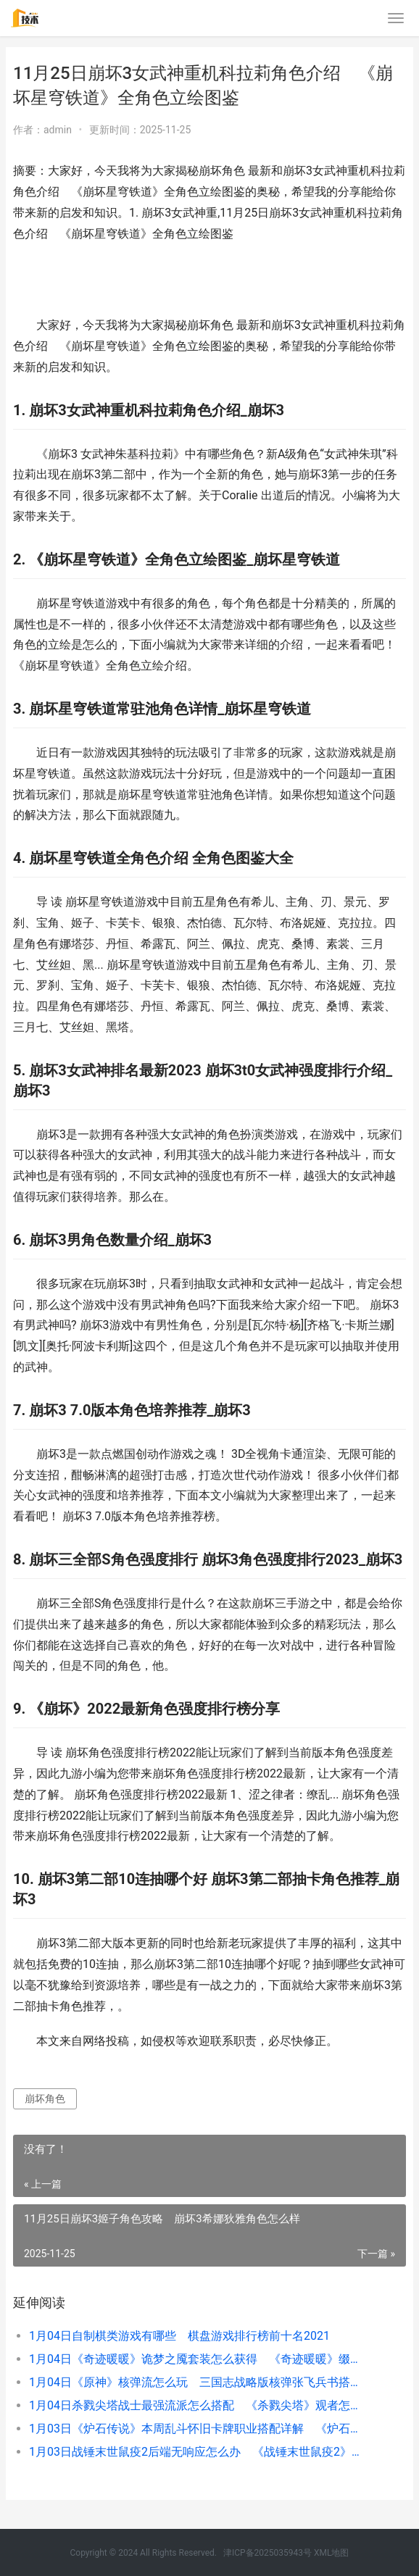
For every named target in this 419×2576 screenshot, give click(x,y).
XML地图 (331, 2553)
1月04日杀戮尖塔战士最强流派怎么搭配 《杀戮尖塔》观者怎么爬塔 (198, 2405)
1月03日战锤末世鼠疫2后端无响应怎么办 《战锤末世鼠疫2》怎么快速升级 (198, 2452)
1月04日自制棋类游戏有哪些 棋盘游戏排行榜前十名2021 (179, 2336)
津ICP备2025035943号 (267, 2553)
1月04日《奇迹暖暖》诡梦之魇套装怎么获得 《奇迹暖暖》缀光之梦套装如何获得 (198, 2359)
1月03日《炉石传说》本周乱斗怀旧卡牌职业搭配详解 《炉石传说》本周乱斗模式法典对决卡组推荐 (198, 2428)
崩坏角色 (45, 2098)
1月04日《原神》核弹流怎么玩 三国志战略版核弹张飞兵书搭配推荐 (198, 2382)
